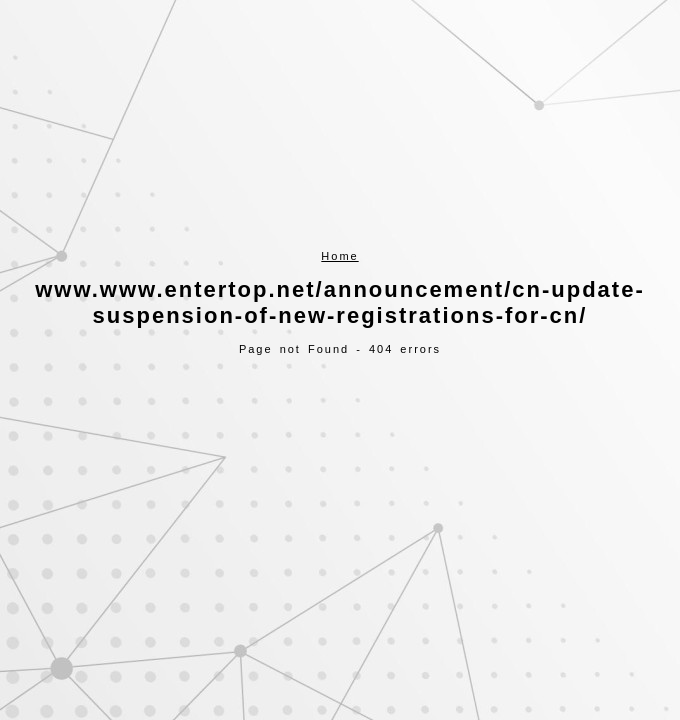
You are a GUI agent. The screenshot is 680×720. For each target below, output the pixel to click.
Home (339, 256)
